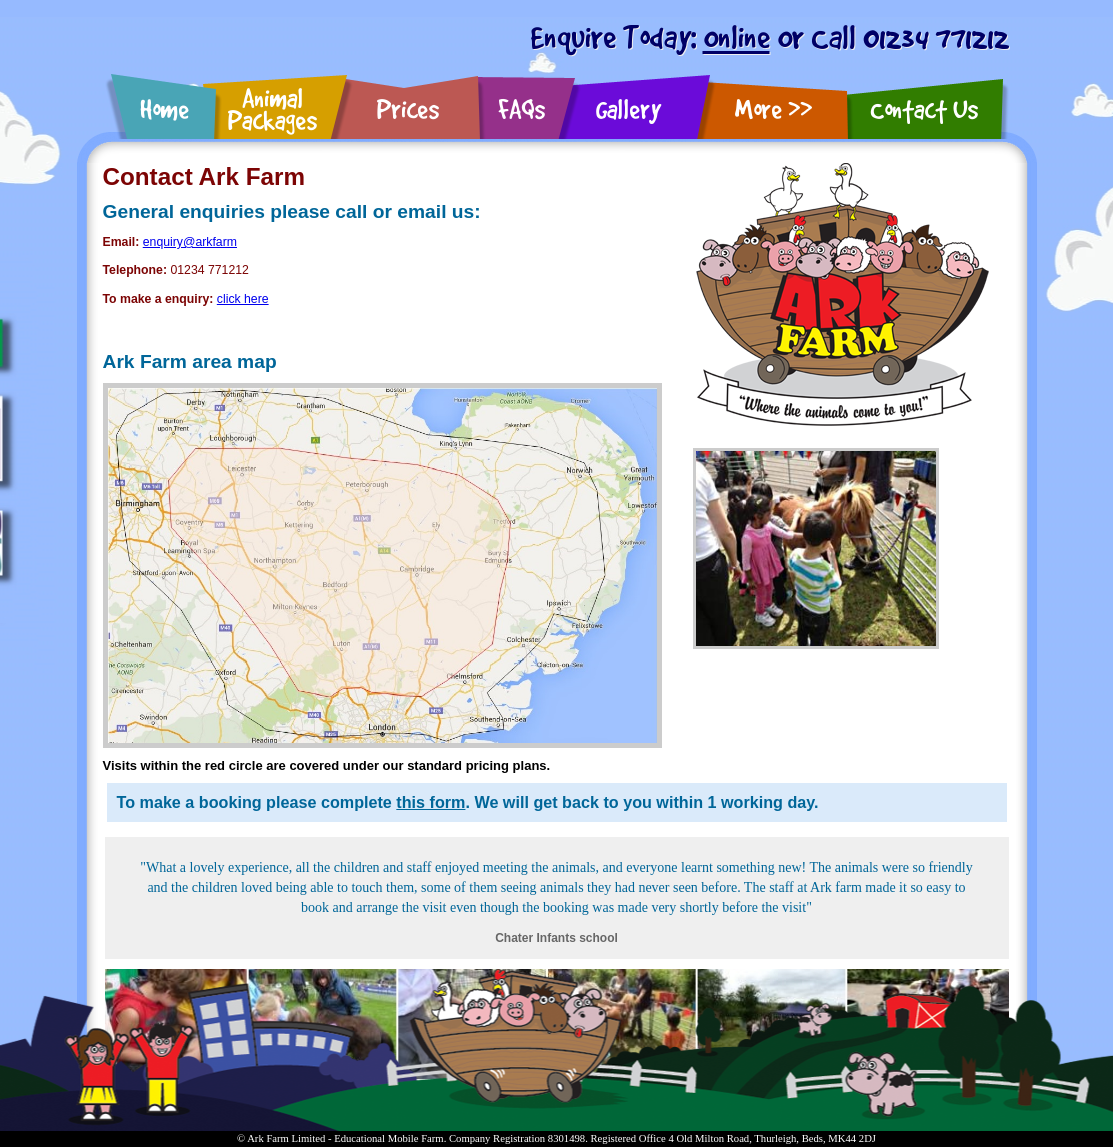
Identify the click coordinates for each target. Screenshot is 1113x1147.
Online (736, 36)
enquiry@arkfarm (190, 242)
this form (430, 802)
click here (243, 299)
